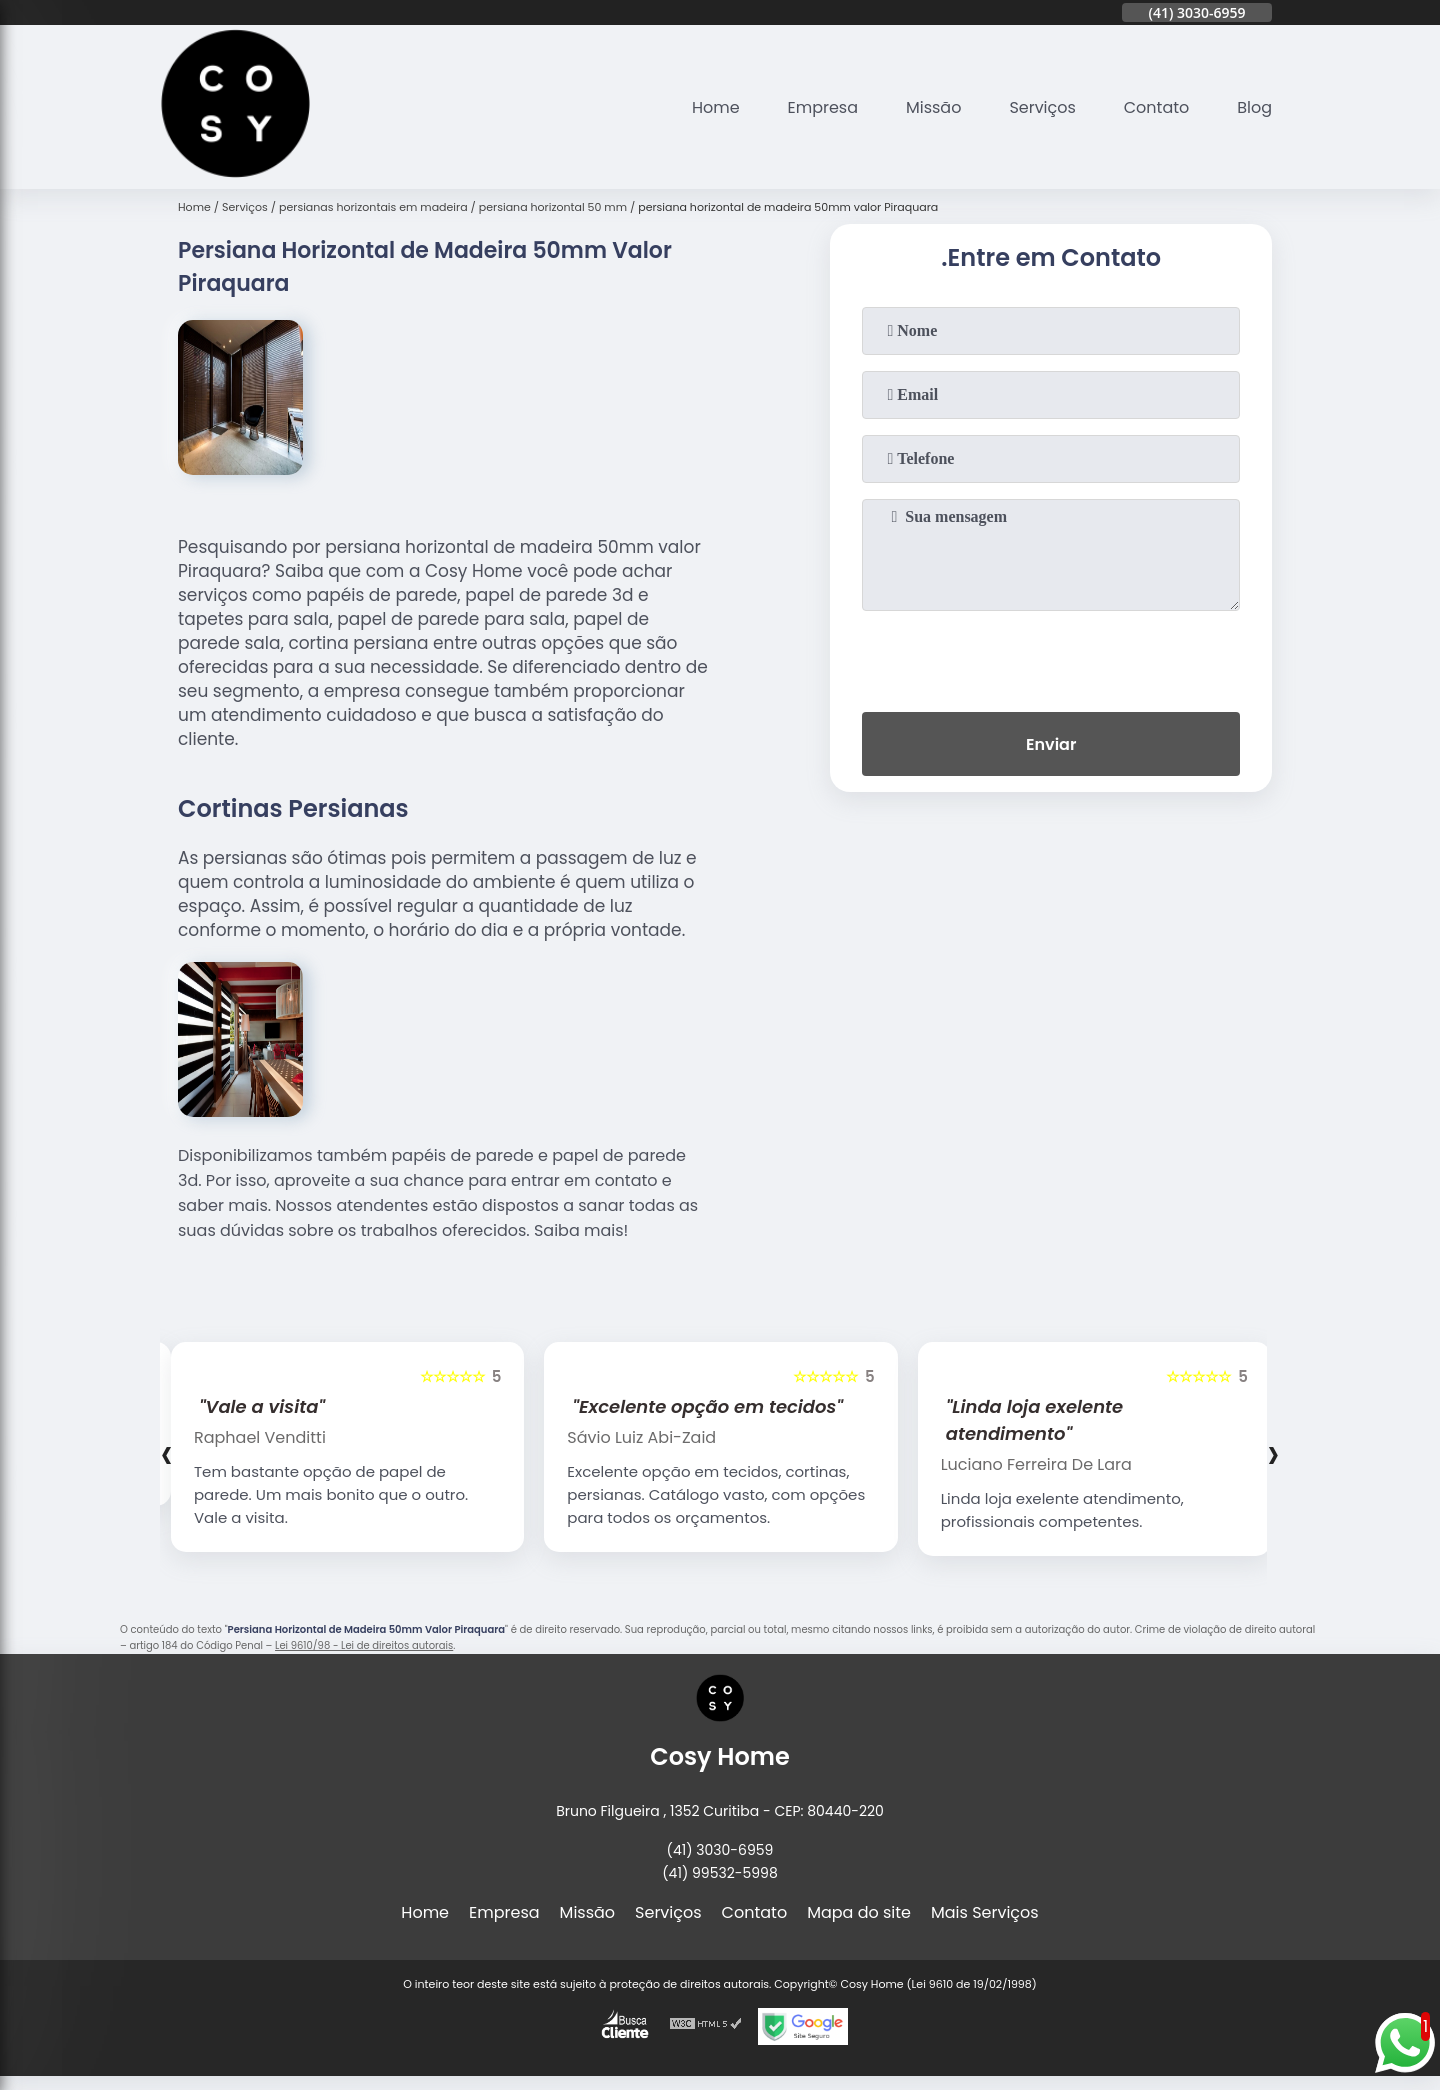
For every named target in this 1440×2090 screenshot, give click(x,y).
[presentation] (1051, 657)
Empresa (822, 107)
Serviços (1042, 107)
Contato (1157, 107)
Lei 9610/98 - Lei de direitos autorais (364, 1645)
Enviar (1051, 744)
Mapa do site (859, 1912)
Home (715, 107)
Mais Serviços (985, 1912)
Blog (1254, 107)
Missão (933, 107)
